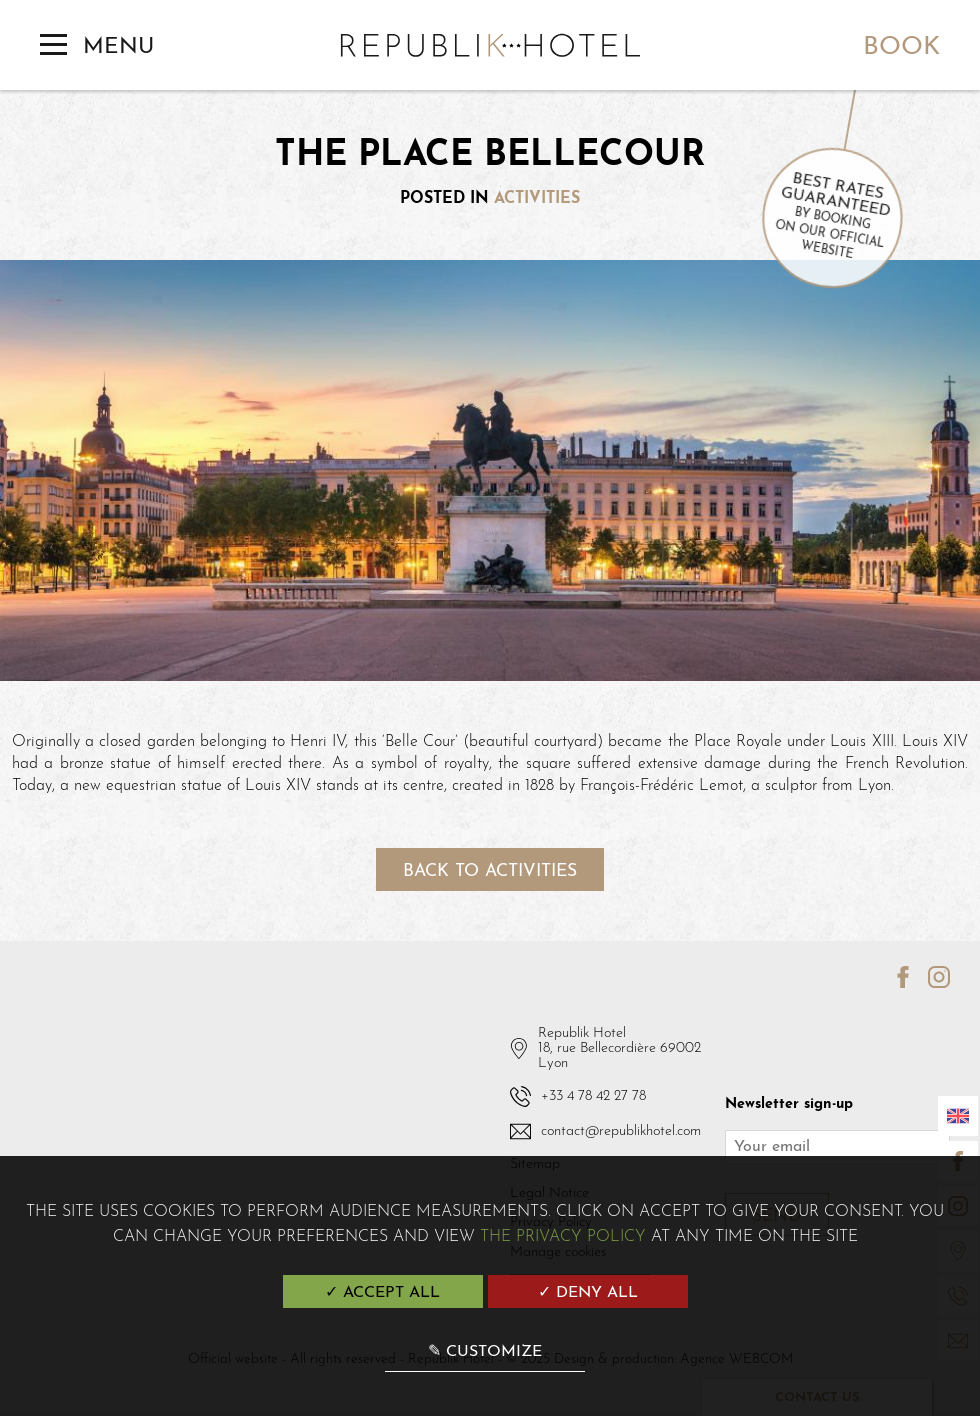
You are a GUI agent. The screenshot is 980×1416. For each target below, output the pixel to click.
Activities (537, 199)
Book (901, 47)
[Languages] (958, 1116)
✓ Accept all (382, 1293)
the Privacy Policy (563, 1237)
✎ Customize (485, 1352)
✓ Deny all (588, 1293)
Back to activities (490, 871)
